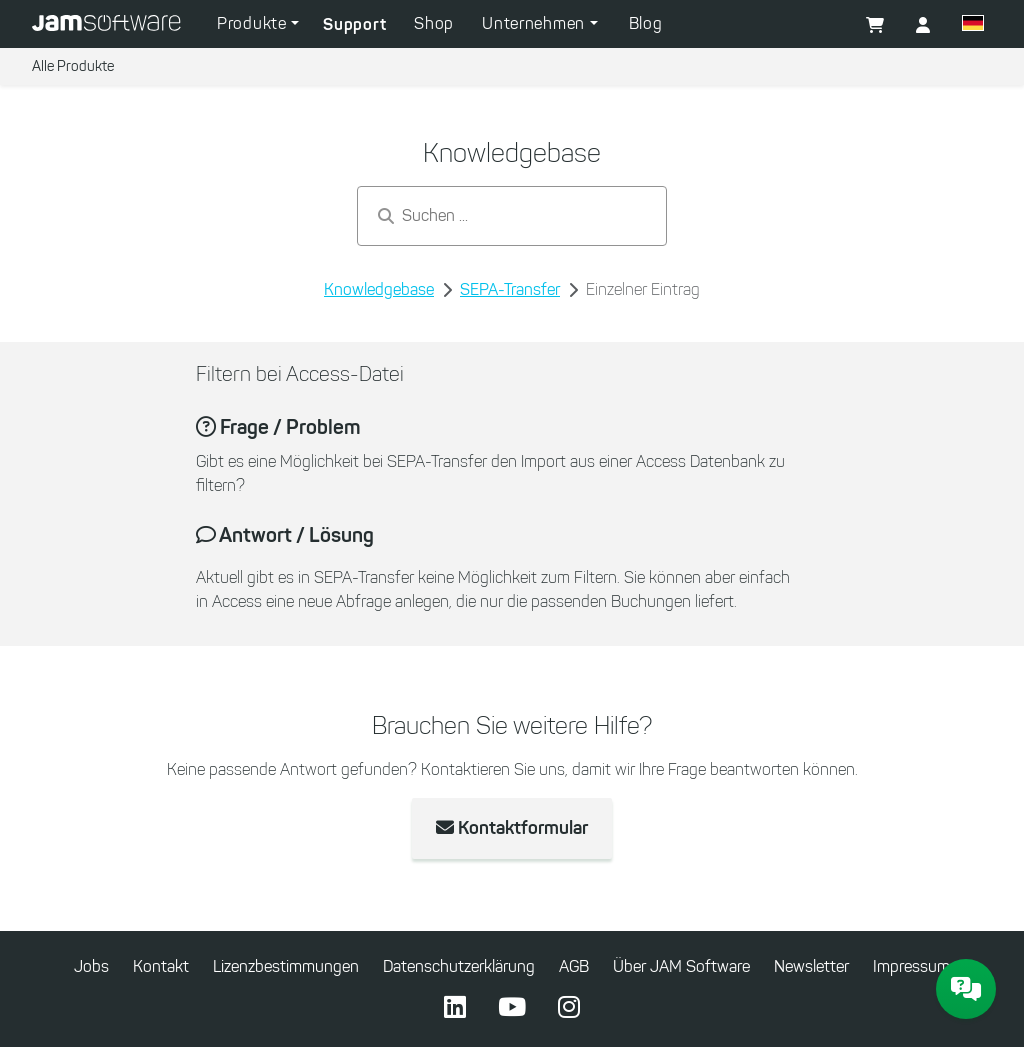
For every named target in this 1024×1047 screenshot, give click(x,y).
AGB (574, 966)
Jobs (91, 966)
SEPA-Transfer (510, 289)
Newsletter (811, 966)
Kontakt (161, 966)
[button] (973, 26)
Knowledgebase (379, 289)
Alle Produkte (73, 66)
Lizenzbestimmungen (286, 966)
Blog (646, 23)
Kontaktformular (512, 828)
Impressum (911, 966)
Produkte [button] (254, 23)
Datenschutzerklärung (459, 966)
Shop (434, 23)
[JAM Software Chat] (966, 989)
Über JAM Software (681, 966)
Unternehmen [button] (535, 23)
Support (354, 24)
